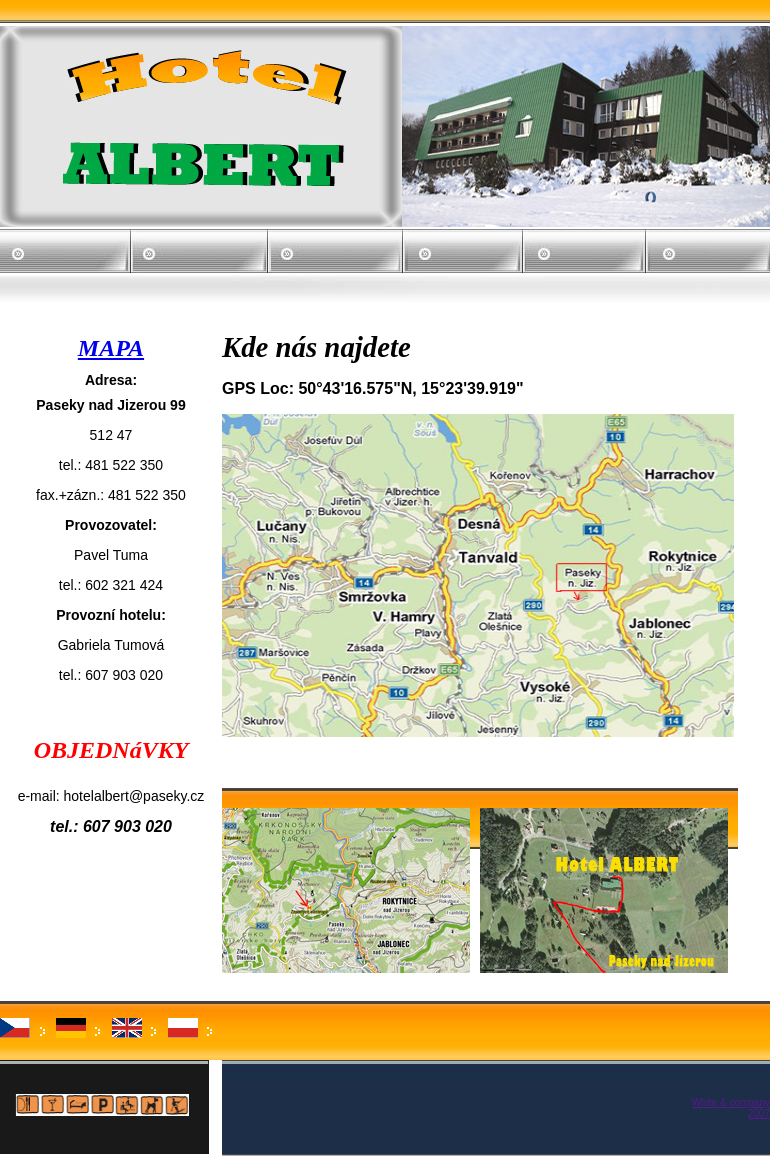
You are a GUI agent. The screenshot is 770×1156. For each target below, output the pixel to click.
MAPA (111, 348)
